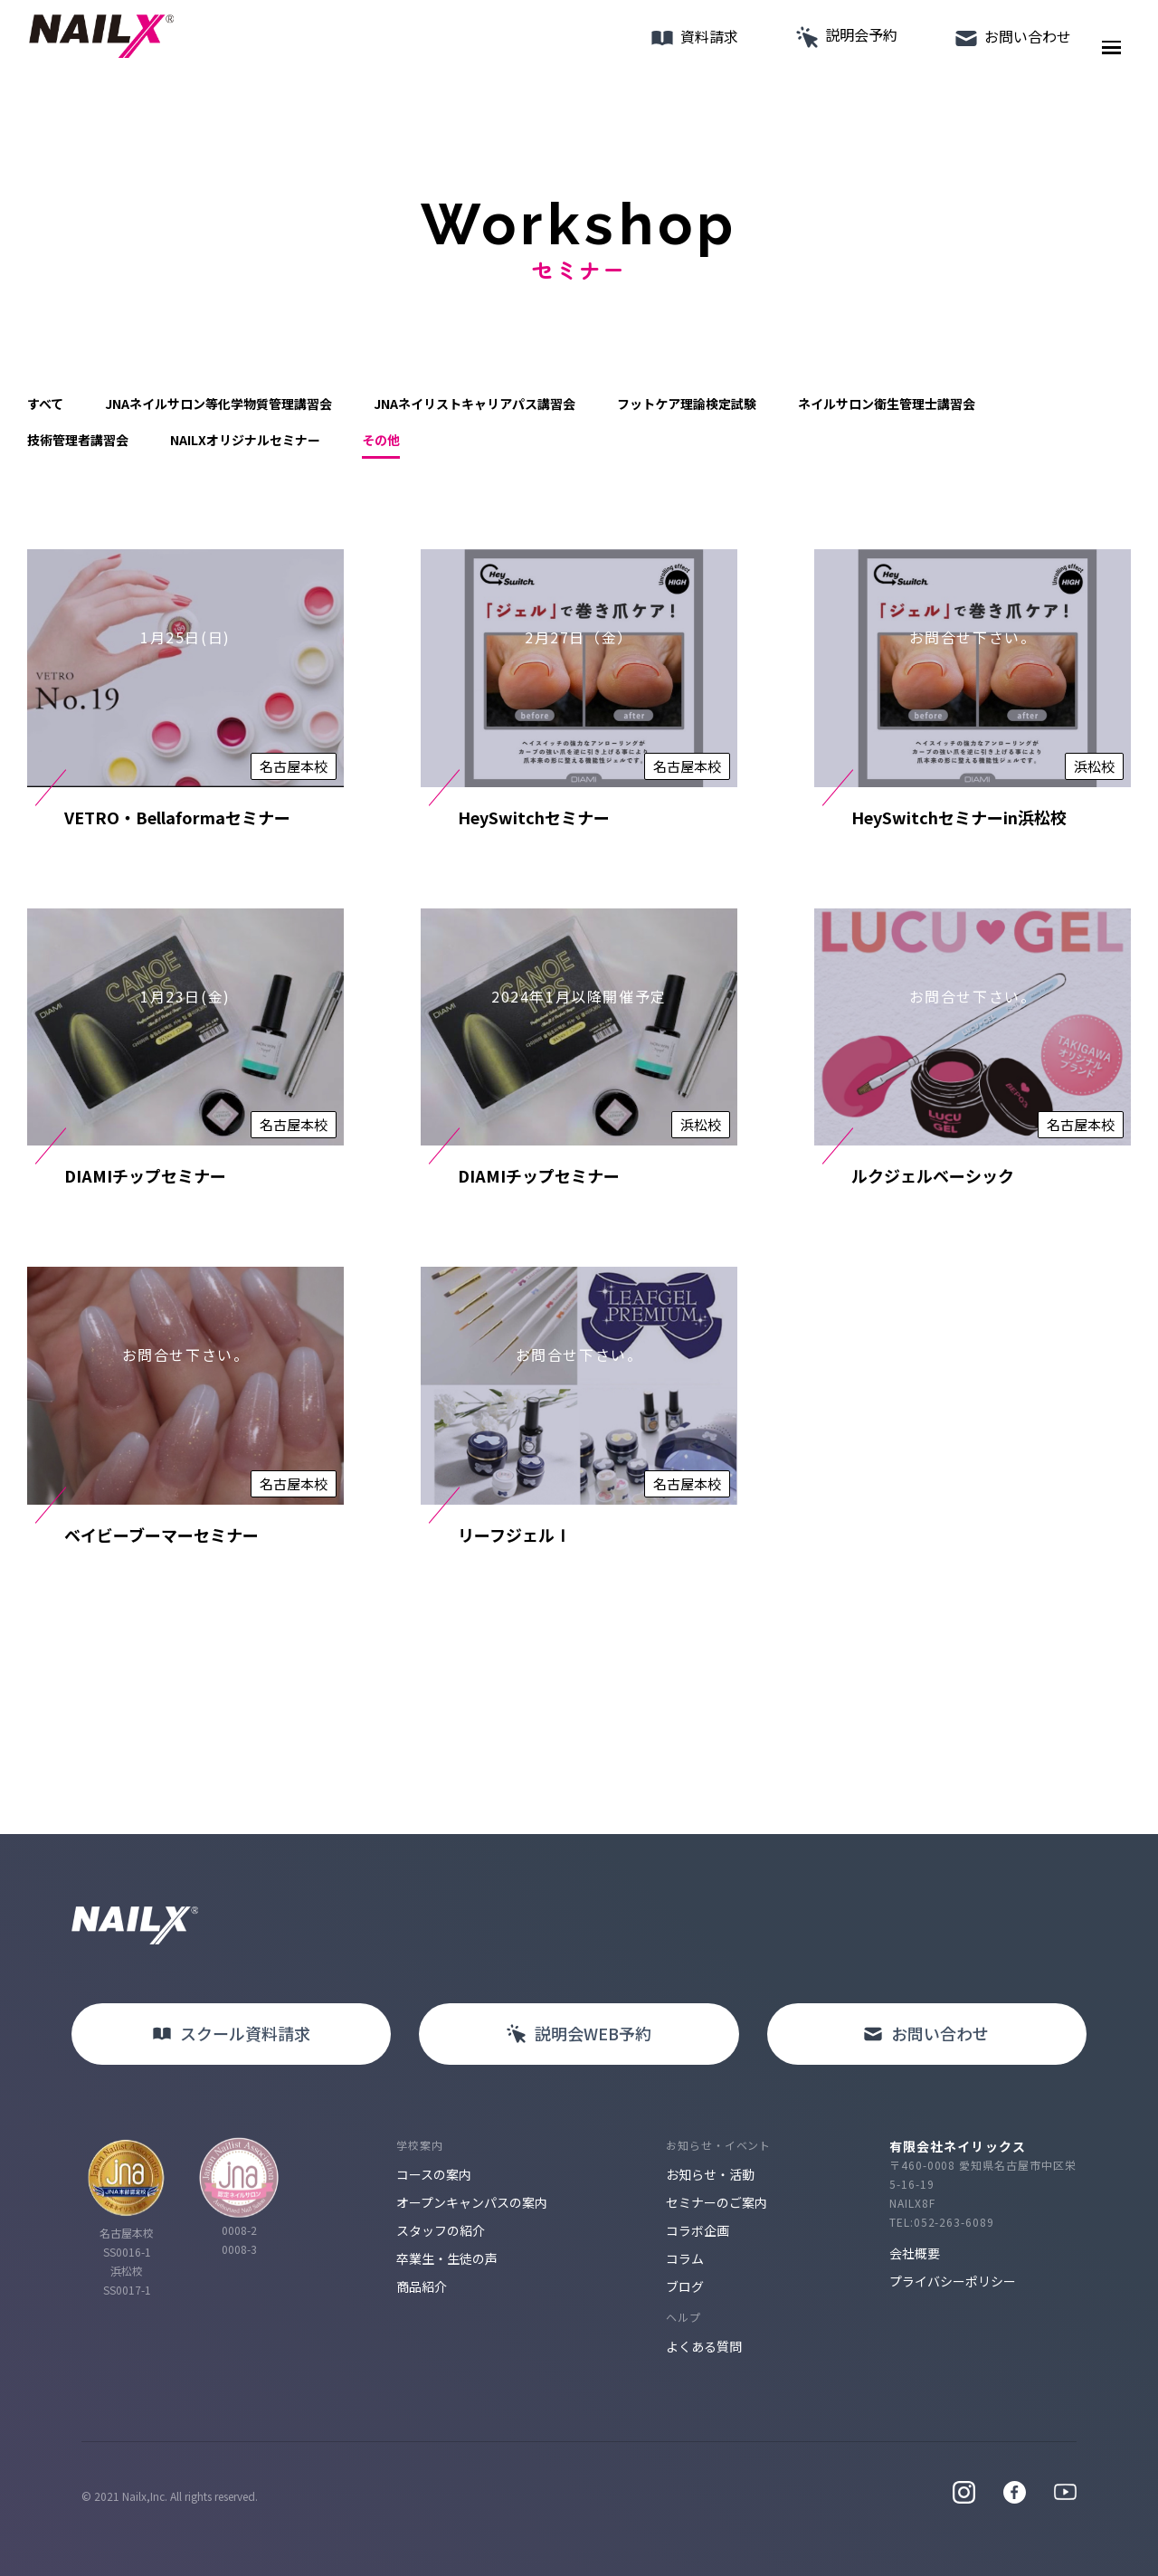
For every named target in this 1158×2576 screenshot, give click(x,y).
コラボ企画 (697, 2230)
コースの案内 (433, 2174)
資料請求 (676, 50)
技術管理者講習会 (77, 440)
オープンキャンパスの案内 (471, 2202)
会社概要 (914, 2253)
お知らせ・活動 (710, 2174)
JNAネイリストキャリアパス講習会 (474, 403)
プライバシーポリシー (952, 2281)
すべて (45, 403)
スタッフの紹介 (440, 2230)
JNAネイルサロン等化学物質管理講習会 (218, 403)
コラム (685, 2258)
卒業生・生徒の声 (447, 2258)
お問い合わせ (995, 50)
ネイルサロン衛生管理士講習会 (886, 403)
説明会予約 (828, 49)
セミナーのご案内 (716, 2202)
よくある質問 (704, 2346)
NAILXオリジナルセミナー (245, 440)
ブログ (685, 2286)
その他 (381, 440)
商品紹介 (421, 2286)
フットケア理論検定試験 (686, 403)
